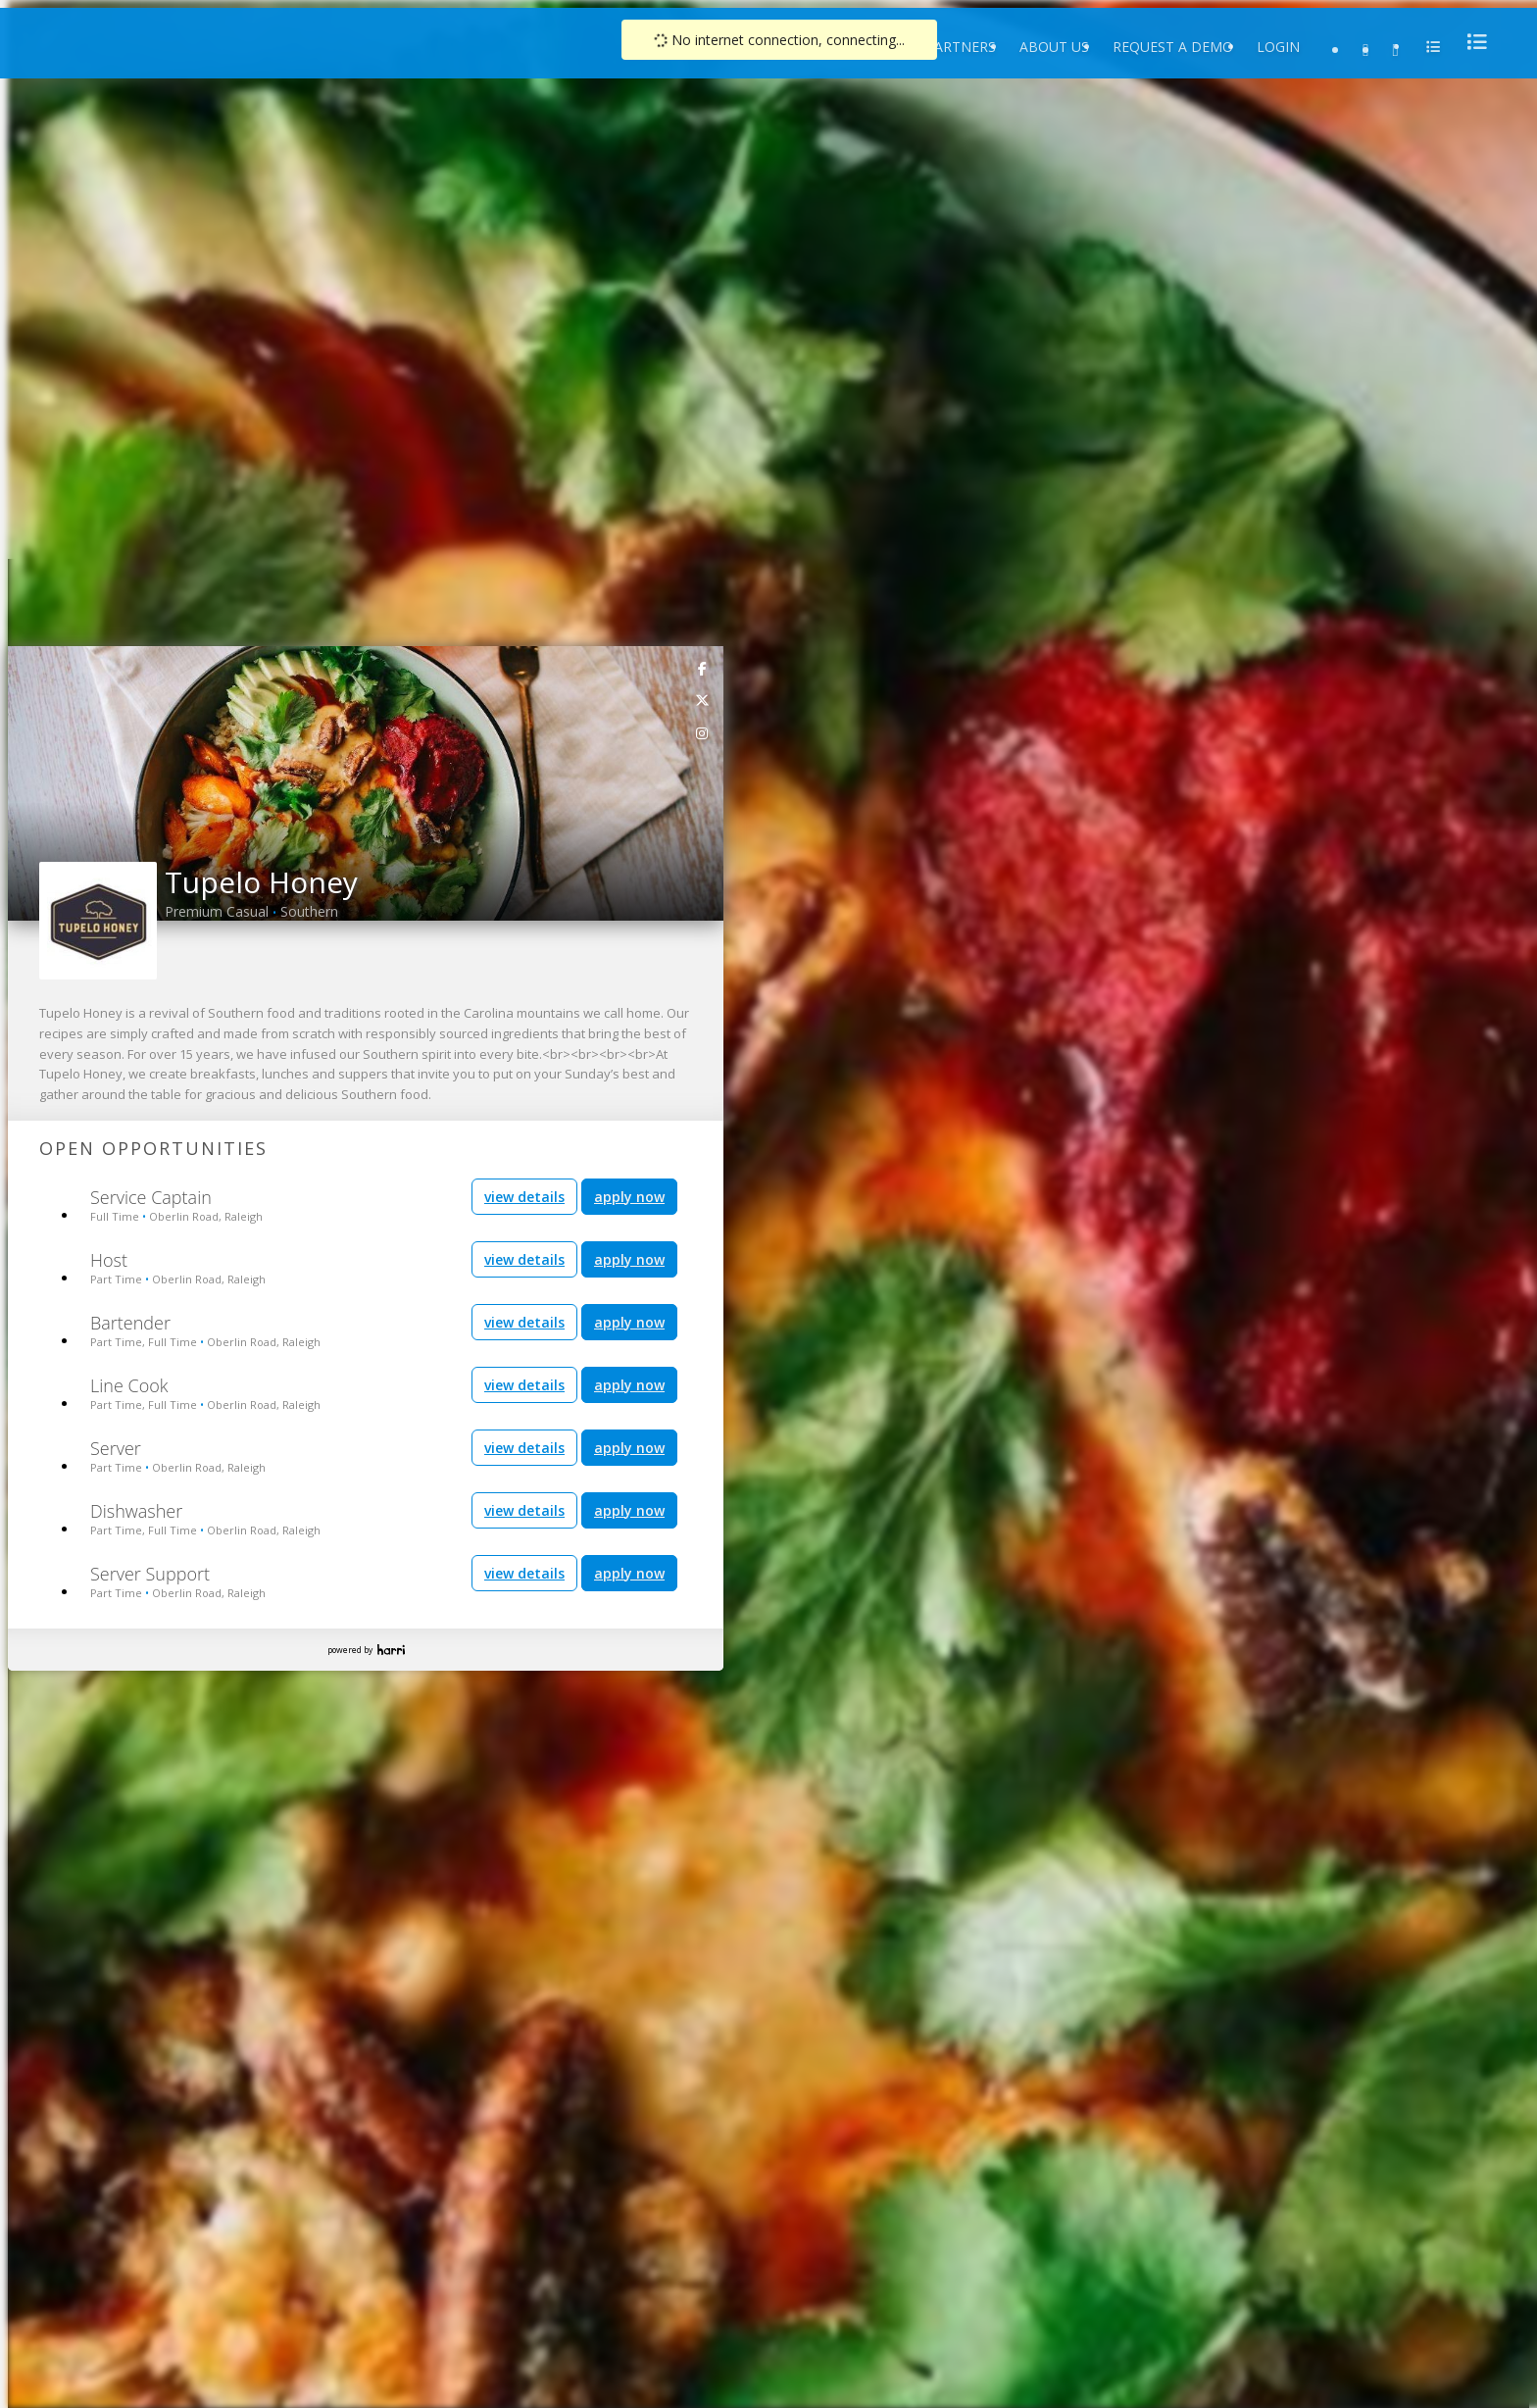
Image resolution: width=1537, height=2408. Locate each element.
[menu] (1471, 41)
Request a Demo (1173, 46)
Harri (391, 1649)
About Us (1054, 46)
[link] (702, 667)
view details (524, 1196)
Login (1278, 46)
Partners (960, 46)
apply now (629, 1196)
